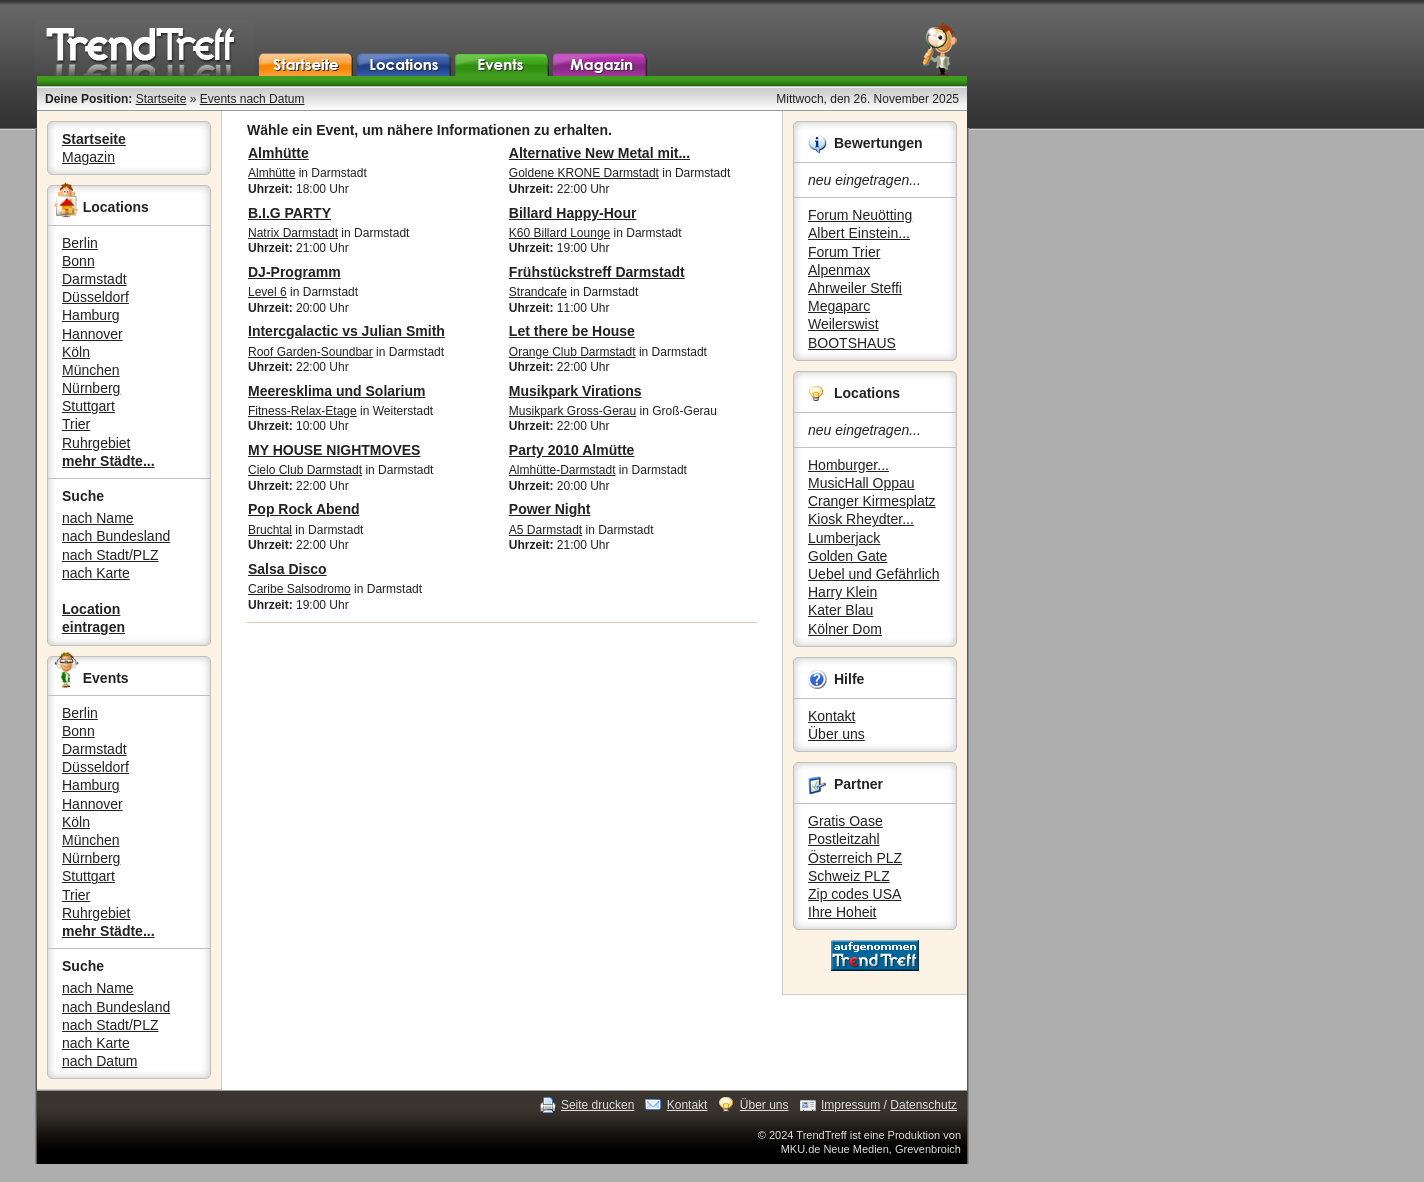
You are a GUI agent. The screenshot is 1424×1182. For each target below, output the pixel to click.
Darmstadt (94, 279)
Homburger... (848, 465)
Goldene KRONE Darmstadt (584, 173)
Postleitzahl (844, 839)
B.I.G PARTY (289, 213)
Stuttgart (88, 406)
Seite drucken (597, 1105)
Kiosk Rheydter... (861, 519)
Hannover (92, 334)
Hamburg (91, 315)
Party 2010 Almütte (572, 450)
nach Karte (96, 573)
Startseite (161, 99)
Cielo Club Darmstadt (305, 470)
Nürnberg (91, 388)
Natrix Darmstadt (293, 233)
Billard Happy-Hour (573, 213)
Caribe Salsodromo (299, 589)
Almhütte (278, 153)
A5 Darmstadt (545, 530)
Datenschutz (923, 1105)
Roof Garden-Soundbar (310, 352)
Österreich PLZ (855, 858)
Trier (76, 424)
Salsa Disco (287, 569)
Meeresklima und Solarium (336, 391)
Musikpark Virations (575, 391)
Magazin (88, 157)
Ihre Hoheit (842, 912)
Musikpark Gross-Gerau (572, 411)
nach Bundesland (116, 536)
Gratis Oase (845, 821)
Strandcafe (538, 292)
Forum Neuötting (860, 215)
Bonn (78, 261)
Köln (76, 352)
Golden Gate (847, 556)
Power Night (550, 509)
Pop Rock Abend (304, 509)
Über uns (836, 734)
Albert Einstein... (859, 233)
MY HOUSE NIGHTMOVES (334, 450)
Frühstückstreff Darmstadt (597, 272)
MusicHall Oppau (861, 483)
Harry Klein (842, 592)
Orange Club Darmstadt (572, 352)
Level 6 (267, 292)
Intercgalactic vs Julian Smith (346, 331)
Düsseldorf (95, 297)
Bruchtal (270, 530)
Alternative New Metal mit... (599, 153)
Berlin (80, 243)
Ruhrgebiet (96, 443)
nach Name (98, 518)
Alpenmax (839, 270)
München (91, 370)
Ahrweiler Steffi (855, 288)
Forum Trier (844, 252)
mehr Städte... (108, 461)
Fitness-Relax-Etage (302, 411)
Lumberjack (844, 538)
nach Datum (99, 1061)
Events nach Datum (252, 99)
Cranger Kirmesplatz (872, 501)
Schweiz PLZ (849, 876)
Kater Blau (840, 610)
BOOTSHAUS (852, 343)
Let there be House (572, 331)
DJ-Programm (294, 272)
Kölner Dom (845, 629)
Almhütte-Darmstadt (562, 470)
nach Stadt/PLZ (110, 555)
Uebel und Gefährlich (874, 574)
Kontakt (831, 716)
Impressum (850, 1105)
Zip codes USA (854, 894)
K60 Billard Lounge (559, 233)
